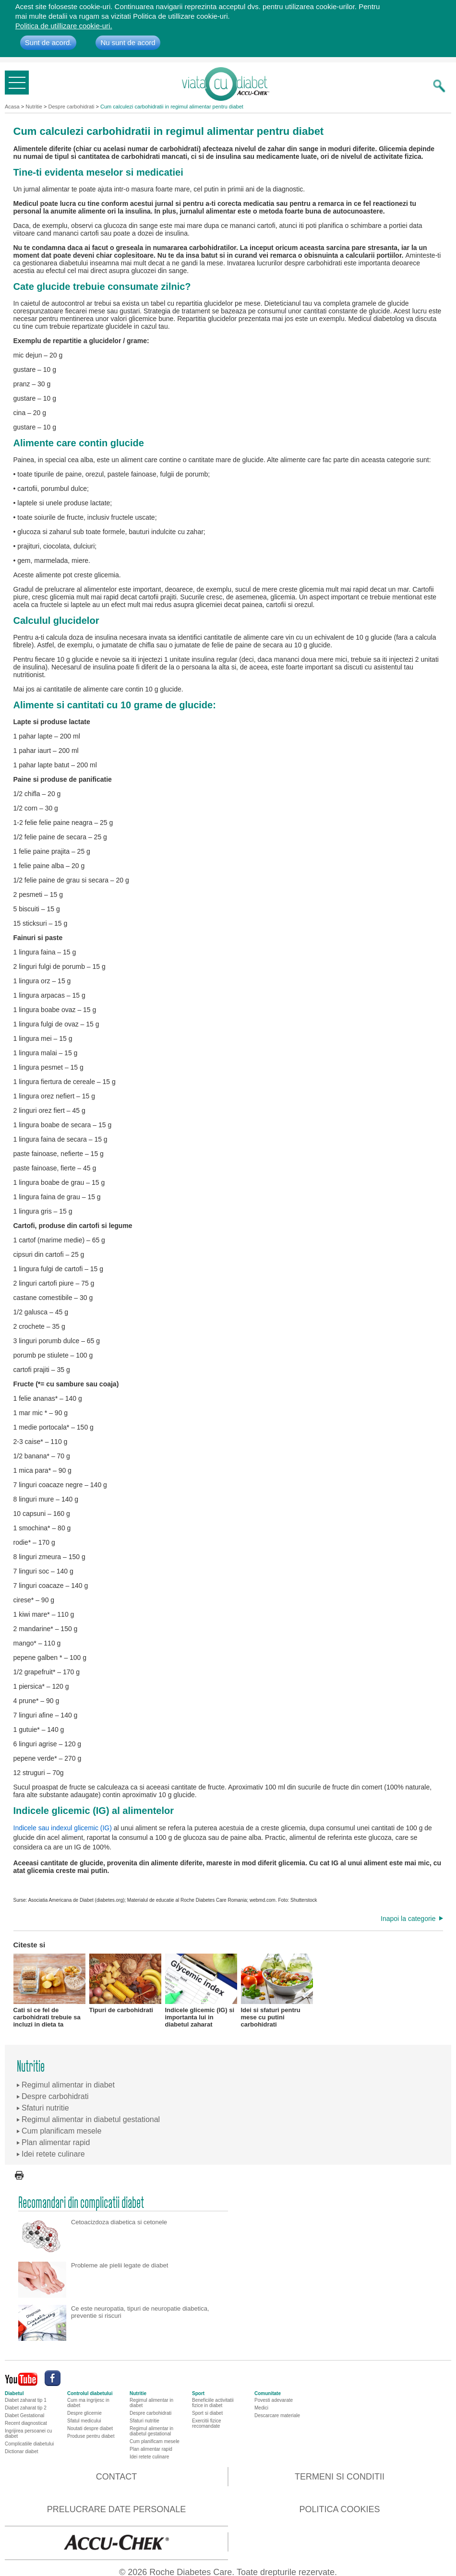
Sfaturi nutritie (144, 2420)
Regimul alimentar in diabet (151, 2402)
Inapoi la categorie (408, 1918)
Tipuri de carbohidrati (125, 1984)
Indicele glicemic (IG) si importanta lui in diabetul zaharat (201, 1990)
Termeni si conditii (339, 2476)
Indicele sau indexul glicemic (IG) (62, 1828)
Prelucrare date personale (116, 2509)
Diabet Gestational (24, 2415)
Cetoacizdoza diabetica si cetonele (119, 2222)
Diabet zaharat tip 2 (26, 2407)
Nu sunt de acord (127, 42)
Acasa (12, 106)
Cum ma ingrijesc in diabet (88, 2402)
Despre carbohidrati (71, 106)
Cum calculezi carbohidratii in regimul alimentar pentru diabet (171, 106)
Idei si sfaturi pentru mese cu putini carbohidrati (277, 1990)
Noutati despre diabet (90, 2428)
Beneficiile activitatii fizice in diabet (213, 2402)
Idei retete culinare (149, 2456)
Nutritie (33, 106)
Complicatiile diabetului (29, 2443)
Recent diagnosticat (26, 2423)
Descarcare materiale (277, 2415)
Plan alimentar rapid (151, 2449)
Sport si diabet (207, 2413)
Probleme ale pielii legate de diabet (119, 2265)
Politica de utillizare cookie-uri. (63, 26)
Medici (261, 2407)
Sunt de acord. (48, 42)
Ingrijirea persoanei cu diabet (28, 2433)
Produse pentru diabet (90, 2436)
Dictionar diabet (21, 2451)
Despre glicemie (84, 2413)
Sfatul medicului (84, 2420)
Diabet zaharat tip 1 (26, 2400)
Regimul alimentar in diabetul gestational (151, 2431)
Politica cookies (339, 2509)
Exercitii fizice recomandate (206, 2423)
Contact (116, 2476)
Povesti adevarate (273, 2400)
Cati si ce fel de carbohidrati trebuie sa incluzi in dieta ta (49, 1990)
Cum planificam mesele (155, 2441)
